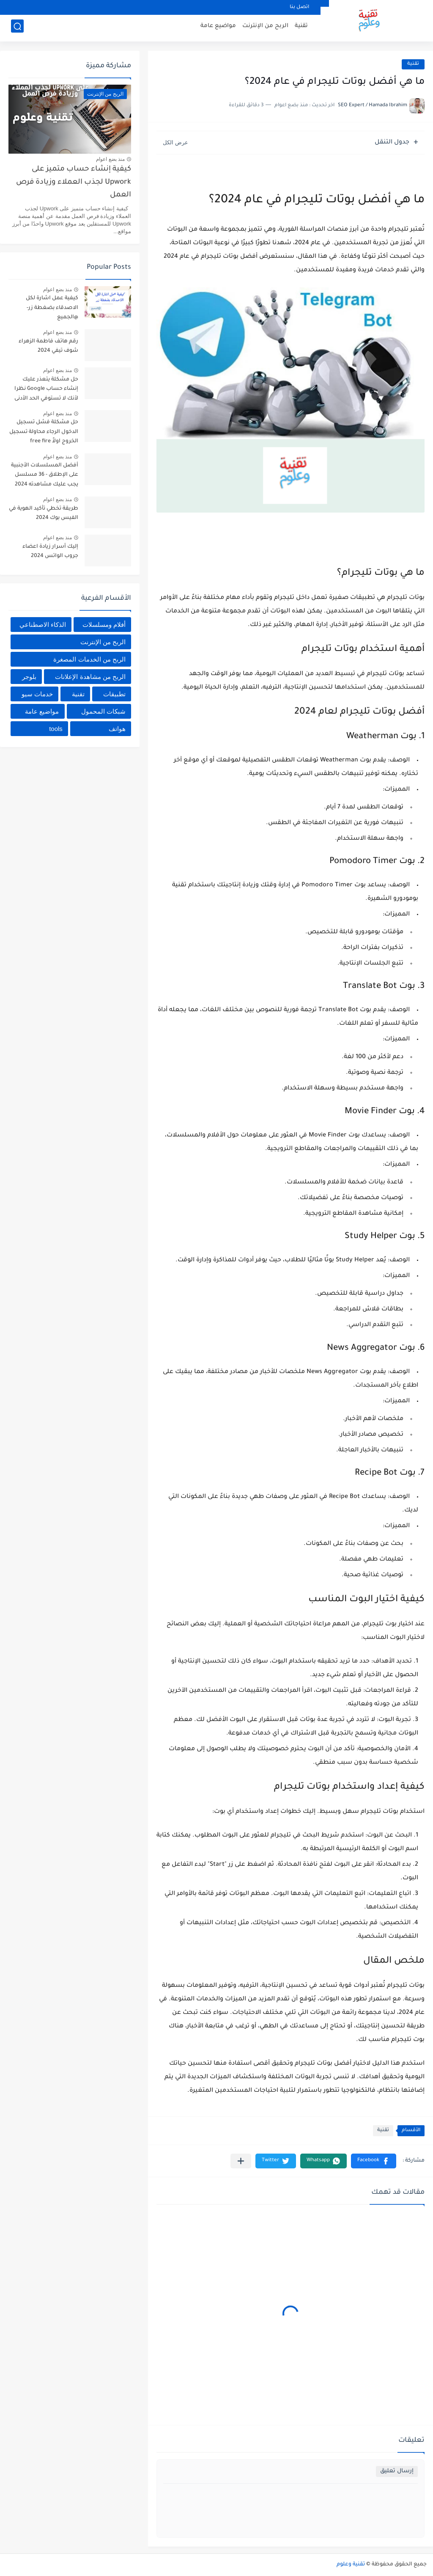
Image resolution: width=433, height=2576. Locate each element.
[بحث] (17, 28)
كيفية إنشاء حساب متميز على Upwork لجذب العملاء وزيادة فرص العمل (73, 182)
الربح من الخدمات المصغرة (89, 659)
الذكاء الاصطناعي (42, 624)
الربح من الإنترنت (265, 28)
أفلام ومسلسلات (104, 624)
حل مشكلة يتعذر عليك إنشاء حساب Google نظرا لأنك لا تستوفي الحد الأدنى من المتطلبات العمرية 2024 (44, 390)
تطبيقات (114, 694)
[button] (373, 2161)
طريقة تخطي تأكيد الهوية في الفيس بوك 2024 (43, 513)
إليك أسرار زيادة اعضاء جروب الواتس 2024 (50, 551)
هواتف (117, 728)
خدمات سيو (37, 694)
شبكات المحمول (103, 711)
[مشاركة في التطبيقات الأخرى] (240, 2161)
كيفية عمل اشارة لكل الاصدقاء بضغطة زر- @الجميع (52, 307)
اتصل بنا (299, 7)
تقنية (301, 28)
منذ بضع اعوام (110, 159)
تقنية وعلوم (351, 2565)
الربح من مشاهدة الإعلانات (90, 676)
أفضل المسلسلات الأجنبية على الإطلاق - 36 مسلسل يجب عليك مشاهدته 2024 (44, 475)
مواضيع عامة (218, 28)
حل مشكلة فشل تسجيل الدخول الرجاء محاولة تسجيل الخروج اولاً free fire (43, 431)
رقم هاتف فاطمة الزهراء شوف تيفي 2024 (48, 346)
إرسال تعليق (397, 2471)
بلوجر (29, 676)
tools (56, 728)
